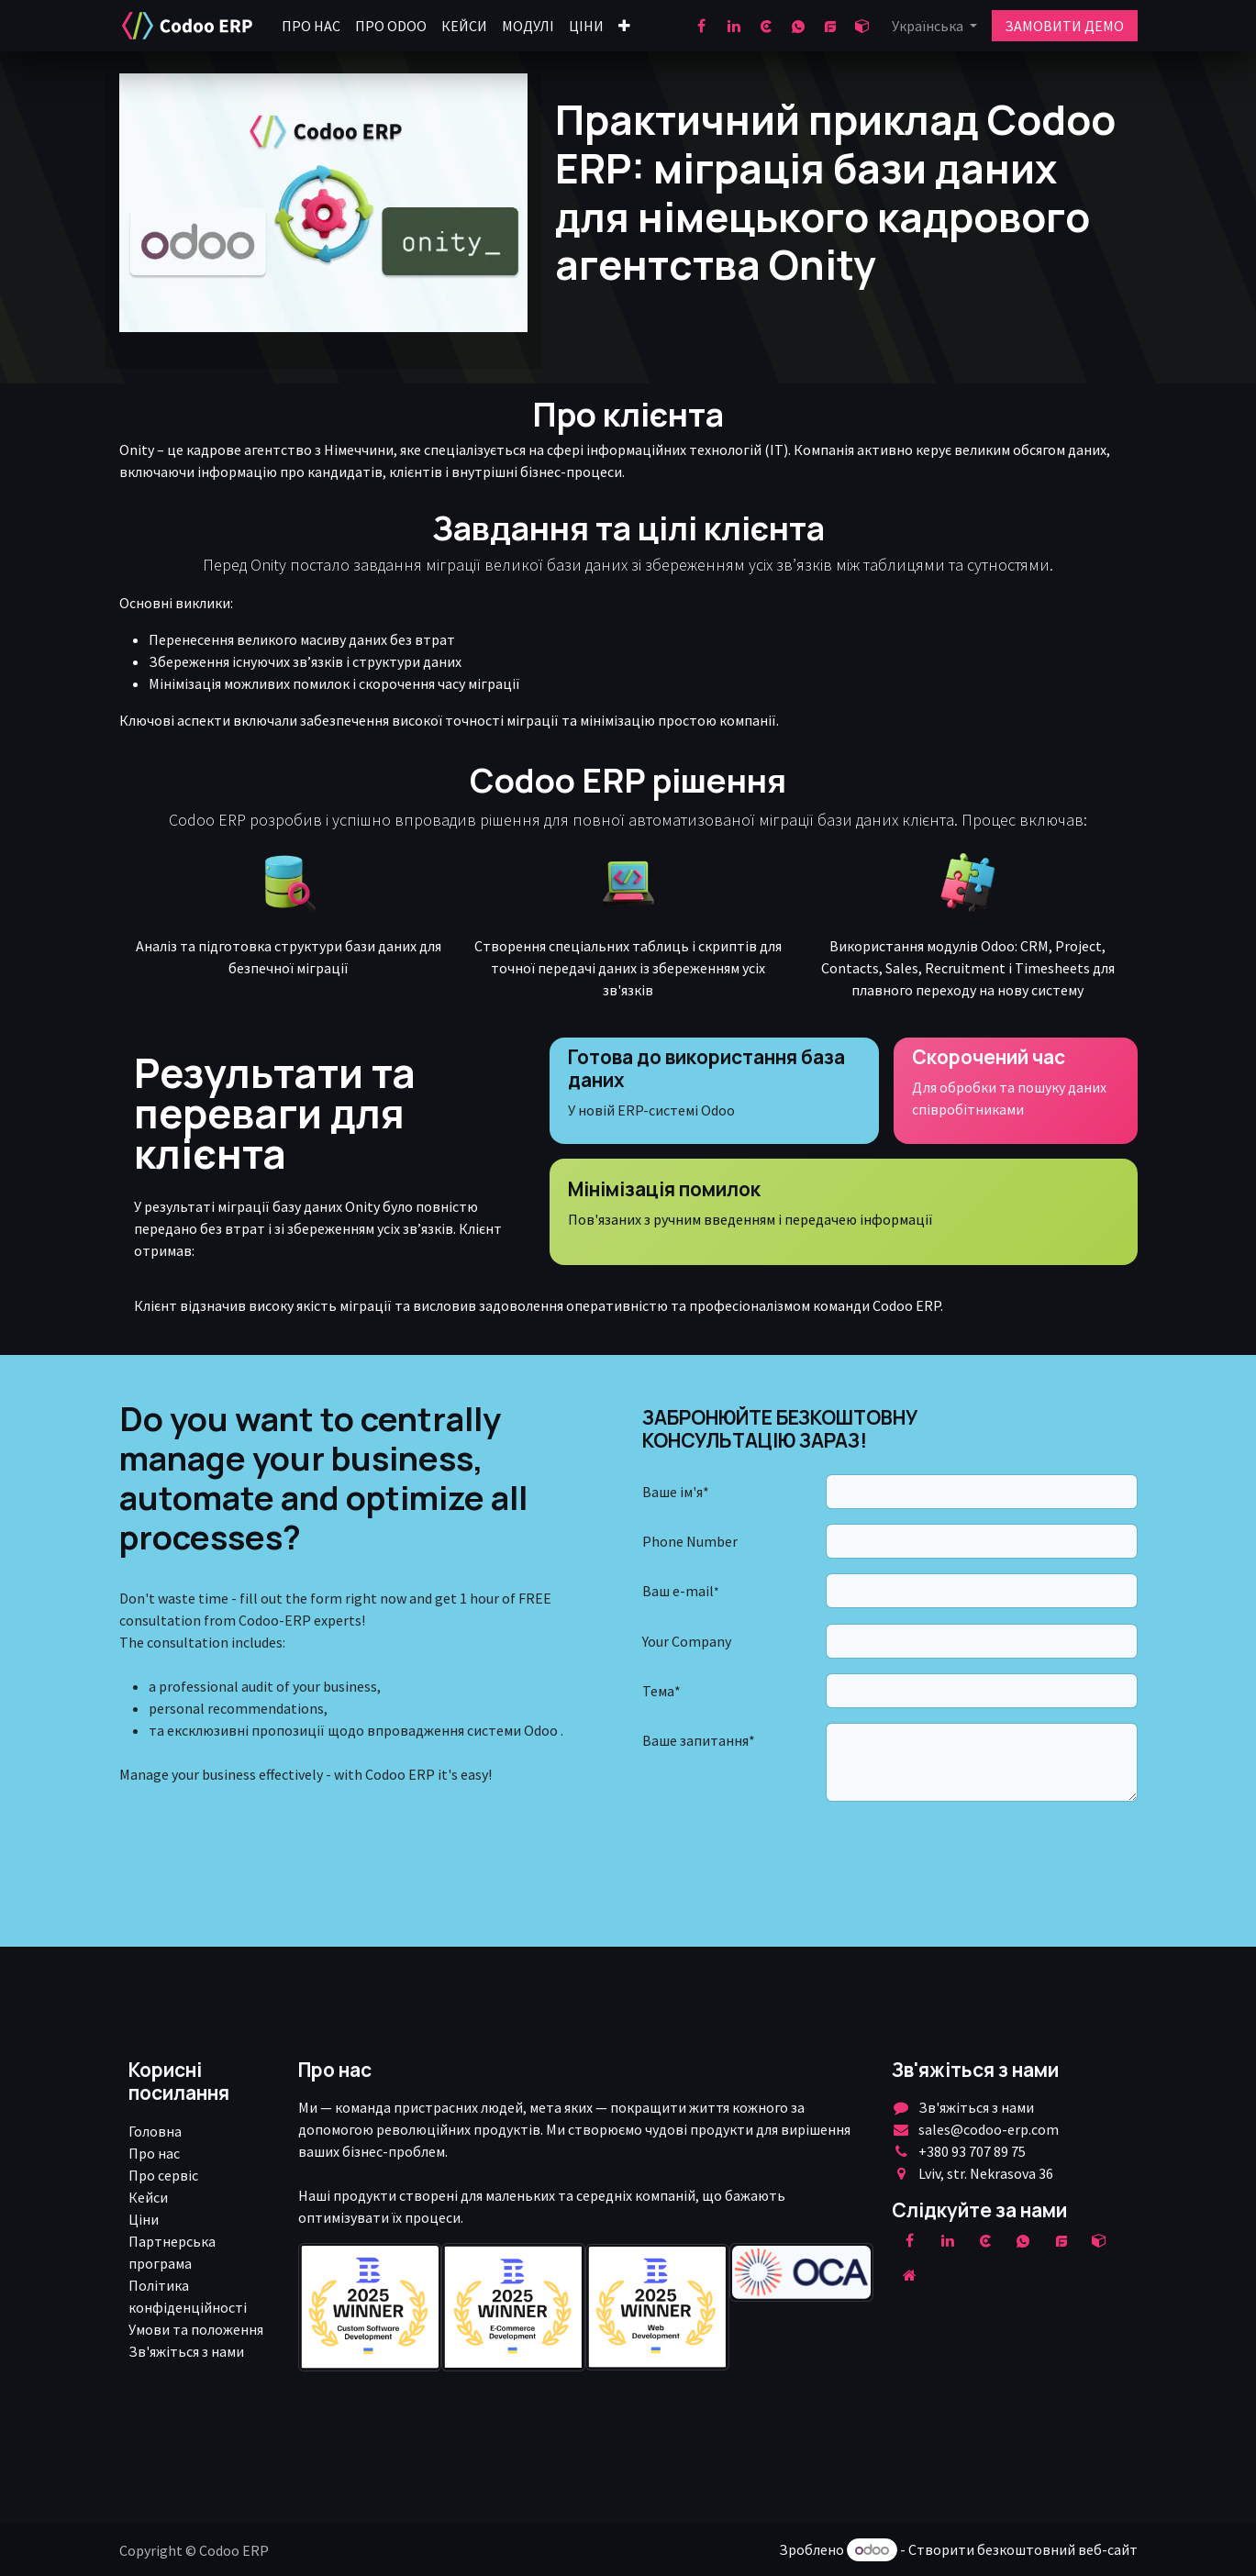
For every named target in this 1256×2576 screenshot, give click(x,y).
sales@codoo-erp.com (988, 2129)
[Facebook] (702, 25)
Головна (155, 2131)
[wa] (798, 25)
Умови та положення (195, 2329)
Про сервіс (163, 2175)
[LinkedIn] (734, 25)
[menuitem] (311, 25)
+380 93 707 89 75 (972, 2151)
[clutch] (766, 25)
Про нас (154, 2153)
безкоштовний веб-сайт (1057, 2549)
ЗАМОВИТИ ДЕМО (1064, 26)
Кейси (148, 2197)
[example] (1061, 2240)
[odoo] (862, 25)
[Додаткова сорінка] (909, 2275)
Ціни (143, 2219)
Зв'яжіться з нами (186, 2351)
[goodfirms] (830, 25)
